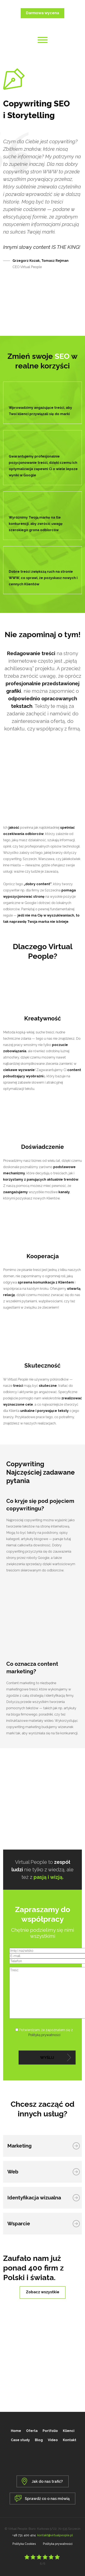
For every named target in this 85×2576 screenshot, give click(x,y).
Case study (20, 2440)
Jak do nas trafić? (47, 2481)
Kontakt (69, 2440)
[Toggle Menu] (43, 40)
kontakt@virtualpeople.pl (55, 2535)
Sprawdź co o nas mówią (47, 2498)
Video (53, 2440)
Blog (39, 2440)
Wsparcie (18, 2224)
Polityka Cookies (24, 2543)
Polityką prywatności (44, 2035)
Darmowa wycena (42, 13)
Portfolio (50, 2431)
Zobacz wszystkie (42, 2292)
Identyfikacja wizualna (34, 2198)
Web (12, 2172)
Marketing (19, 2146)
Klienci (68, 2431)
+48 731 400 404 (24, 2535)
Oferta (32, 2431)
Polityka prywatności (57, 2543)
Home (16, 2431)
